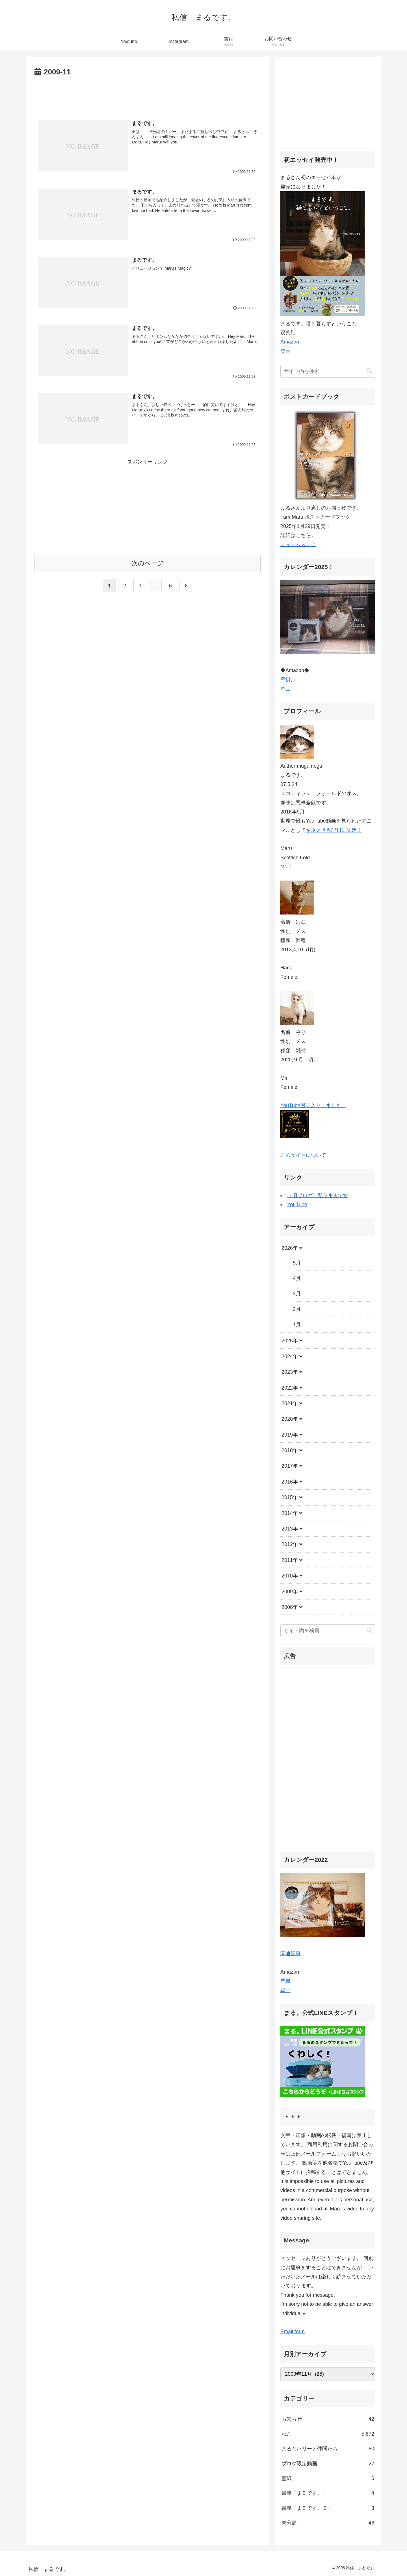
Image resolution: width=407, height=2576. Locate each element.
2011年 (290, 1560)
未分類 (328, 2522)
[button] (369, 371)
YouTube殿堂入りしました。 (313, 1105)
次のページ (148, 563)
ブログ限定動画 (328, 2463)
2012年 (290, 1544)
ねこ (328, 2433)
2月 (297, 1309)
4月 (297, 1278)
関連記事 (290, 1953)
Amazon (289, 342)
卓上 (285, 689)
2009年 (290, 1591)
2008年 (290, 1607)
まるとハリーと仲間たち (328, 2448)
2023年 (290, 1372)
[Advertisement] (147, 94)
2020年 (290, 1419)
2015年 (290, 1497)
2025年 (290, 1340)
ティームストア (298, 544)
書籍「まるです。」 (328, 2493)
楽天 (285, 351)
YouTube (297, 1204)
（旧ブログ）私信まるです (317, 1195)
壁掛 (285, 1981)
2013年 (290, 1529)
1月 (297, 1324)
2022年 (290, 1388)
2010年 (290, 1576)
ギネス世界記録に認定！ (334, 830)
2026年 (290, 1248)
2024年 (290, 1356)
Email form (292, 2331)
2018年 (290, 1450)
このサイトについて (303, 1155)
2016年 (290, 1482)
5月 (297, 1263)
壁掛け (288, 679)
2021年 (290, 1403)
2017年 (290, 1466)
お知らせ (328, 2418)
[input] (327, 371)
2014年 (290, 1513)
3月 (297, 1293)
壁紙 (328, 2478)
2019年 (290, 1435)
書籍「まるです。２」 (328, 2508)
